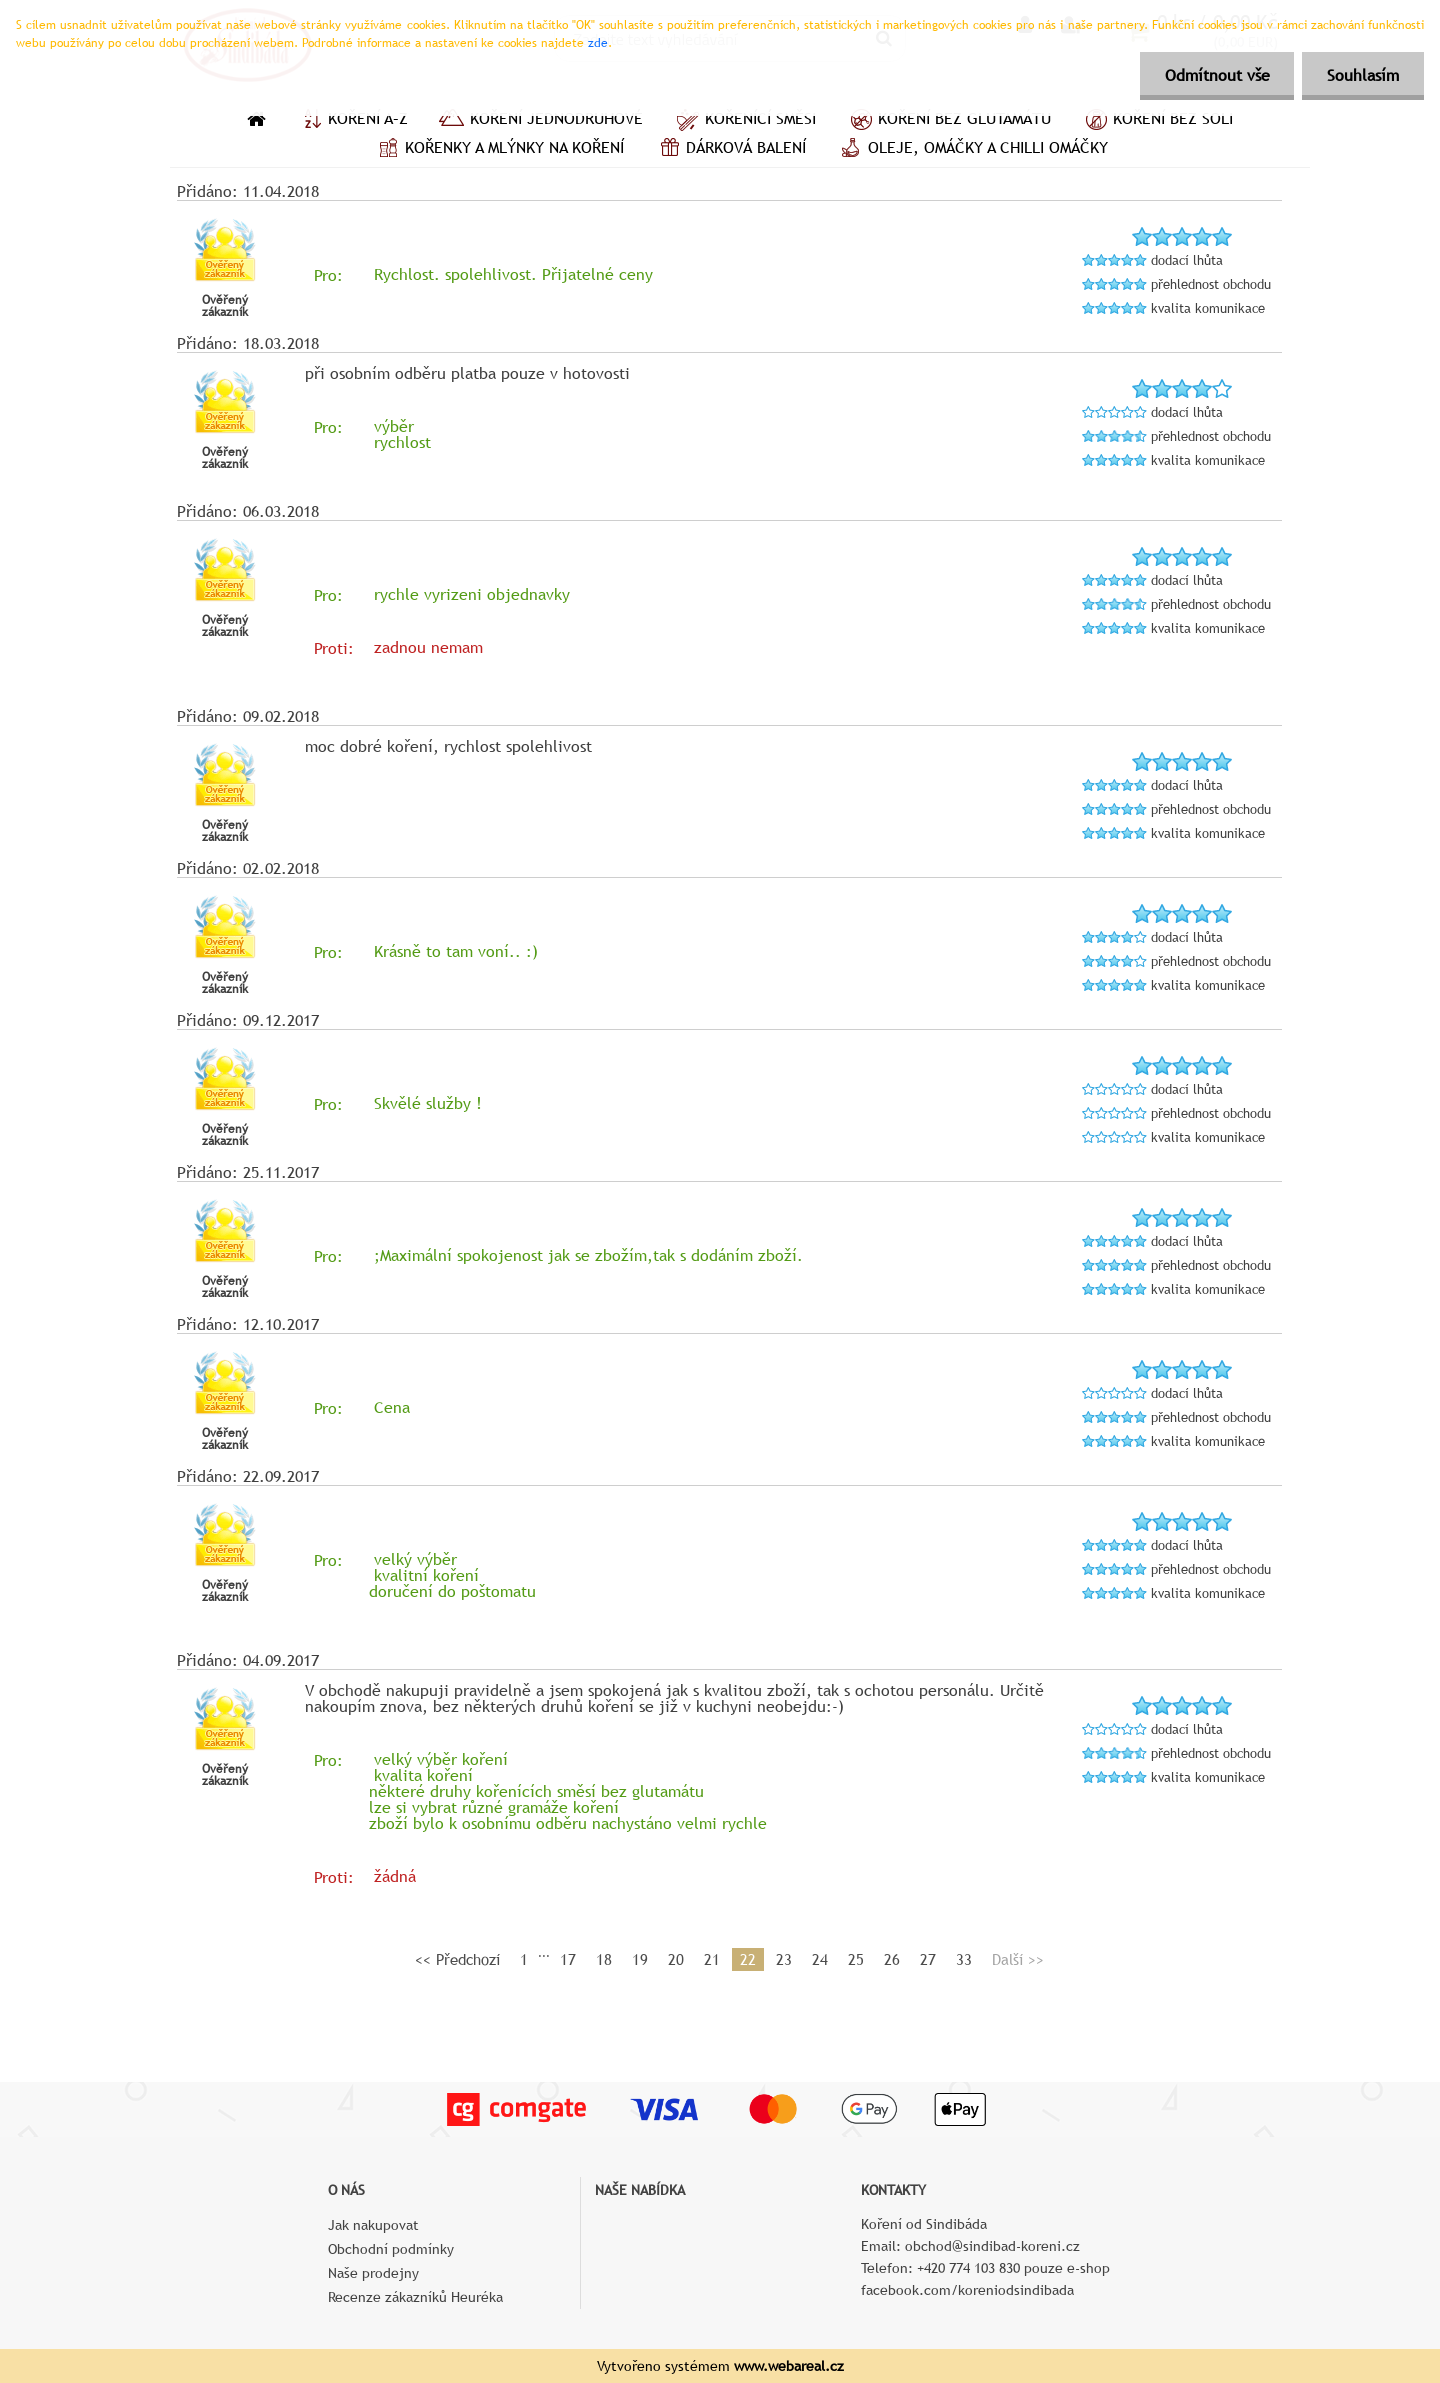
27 (928, 1959)
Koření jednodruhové (540, 121)
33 (964, 1959)
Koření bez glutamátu (948, 121)
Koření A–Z (352, 121)
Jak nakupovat (373, 2225)
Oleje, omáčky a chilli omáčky (972, 150)
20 (676, 1959)
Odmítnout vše (1216, 75)
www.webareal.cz (789, 2366)
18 (604, 1959)
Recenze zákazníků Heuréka (415, 2297)
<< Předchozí (457, 1959)
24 (820, 1959)
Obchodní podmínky (391, 2249)
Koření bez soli (1157, 121)
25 (856, 1959)
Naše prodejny (373, 2273)
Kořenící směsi (744, 121)
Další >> (1018, 1959)
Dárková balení (730, 150)
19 (640, 1959)
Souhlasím (1363, 75)
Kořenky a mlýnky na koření (498, 150)
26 (892, 1959)
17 (568, 1959)
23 (784, 1959)
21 (712, 1959)
